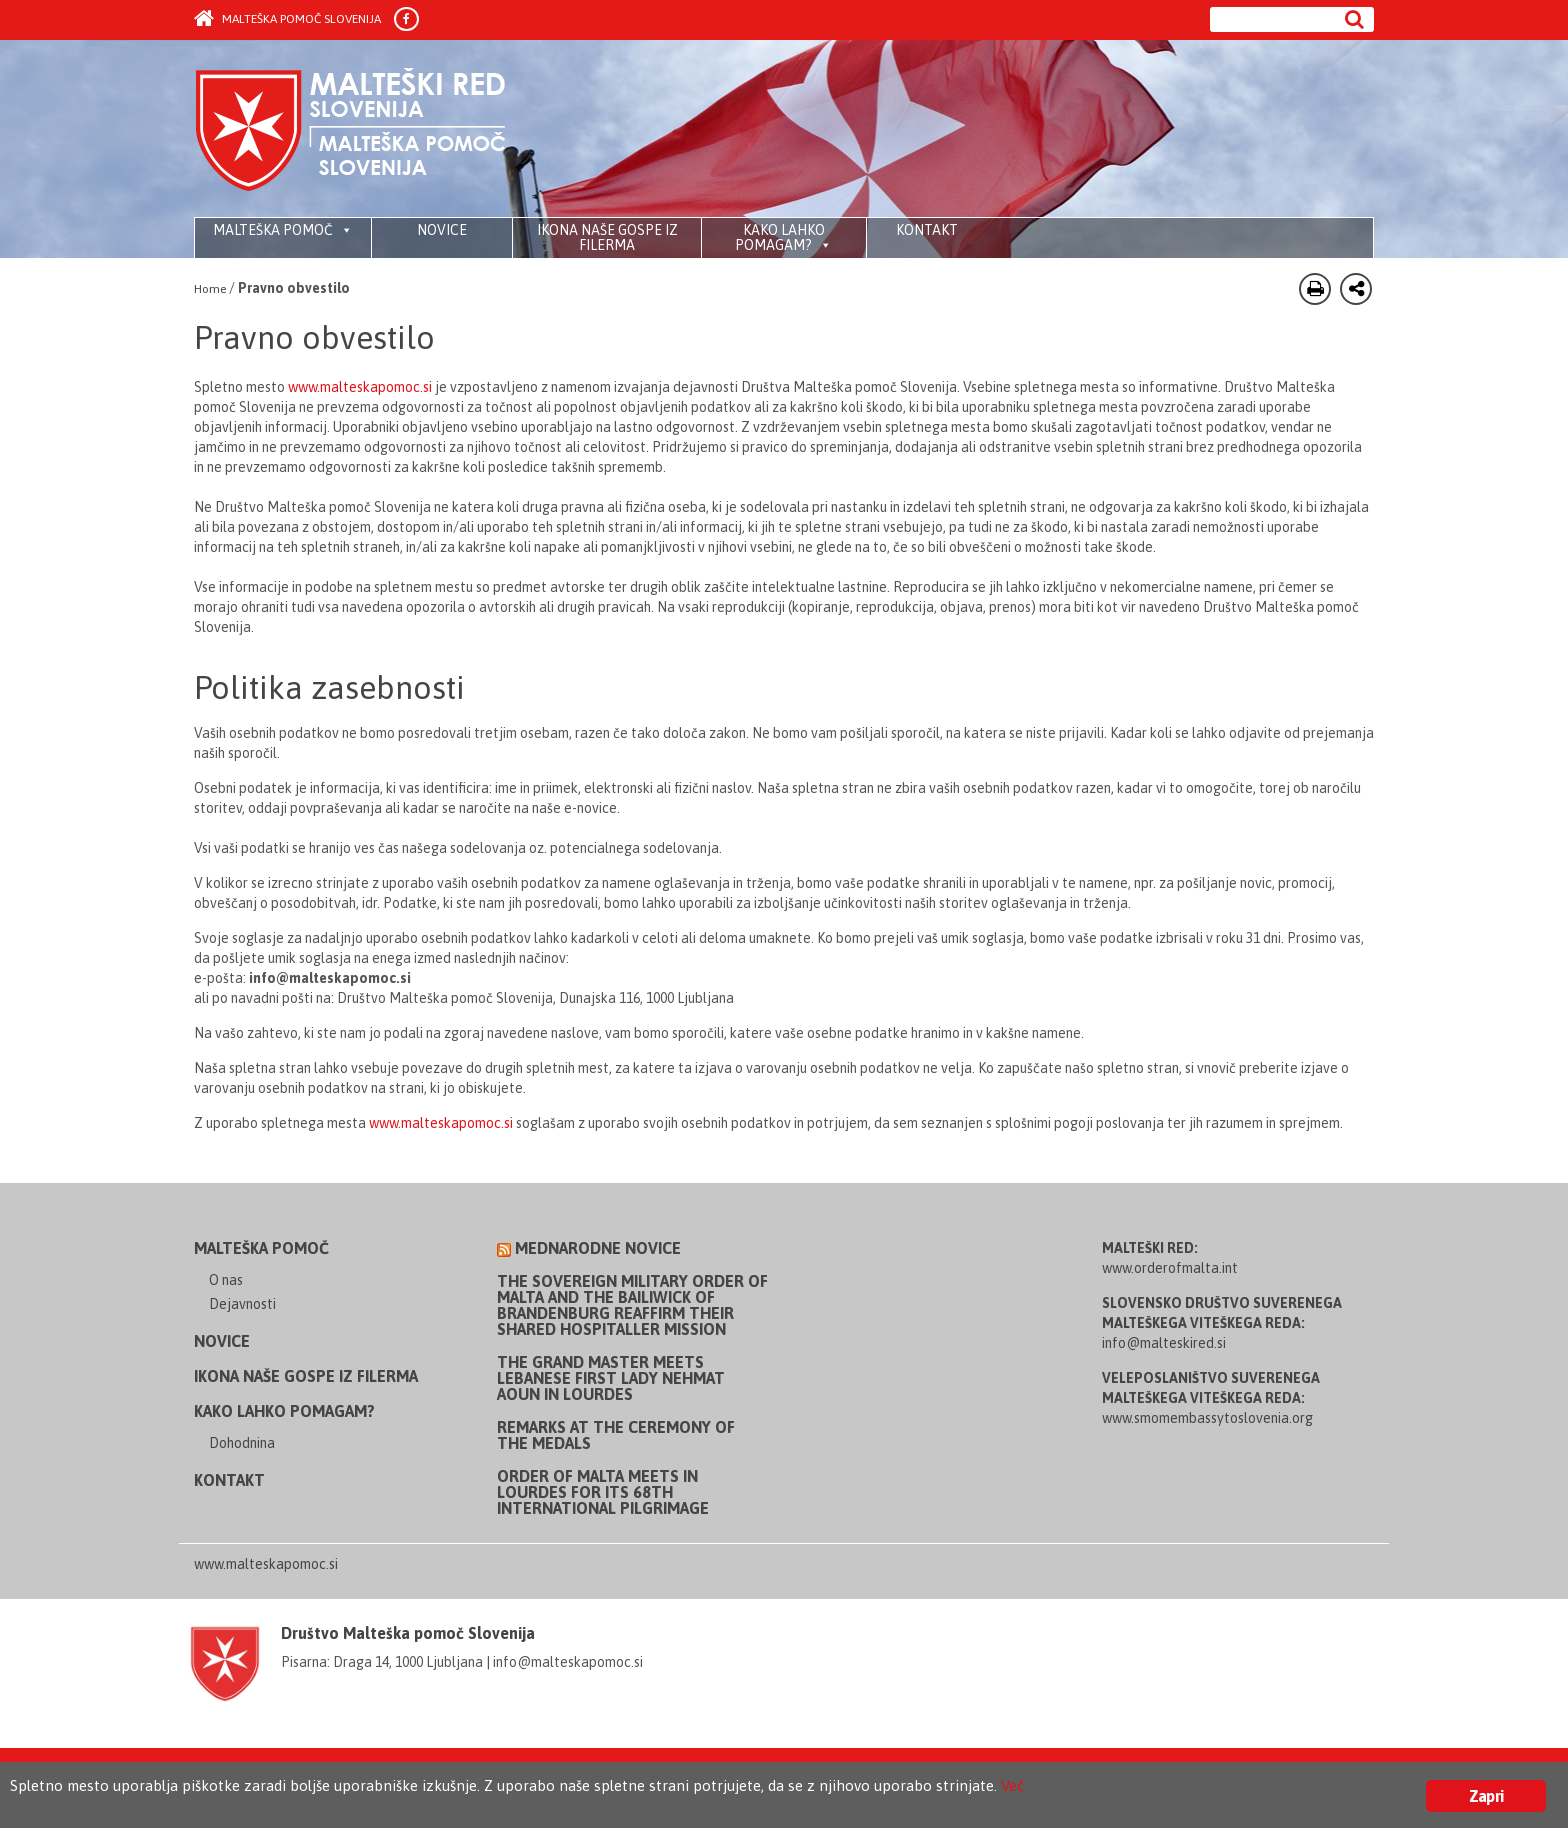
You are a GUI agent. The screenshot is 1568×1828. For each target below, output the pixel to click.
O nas (226, 1280)
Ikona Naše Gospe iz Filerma (607, 237)
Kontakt (927, 230)
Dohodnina (242, 1443)
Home (210, 289)
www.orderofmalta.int (1170, 1268)
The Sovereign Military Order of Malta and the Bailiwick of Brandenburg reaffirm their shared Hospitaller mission (632, 1305)
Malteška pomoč (283, 230)
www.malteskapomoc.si (360, 387)
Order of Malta (380, 130)
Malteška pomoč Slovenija (287, 19)
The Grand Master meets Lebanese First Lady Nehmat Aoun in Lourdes (611, 1378)
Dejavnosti (242, 1304)
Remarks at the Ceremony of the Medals (616, 1435)
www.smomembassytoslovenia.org (1207, 1418)
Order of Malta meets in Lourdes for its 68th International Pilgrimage (603, 1492)
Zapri (1486, 1796)
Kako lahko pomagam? (783, 237)
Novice (442, 230)
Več (1130, 1789)
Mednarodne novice (598, 1248)
